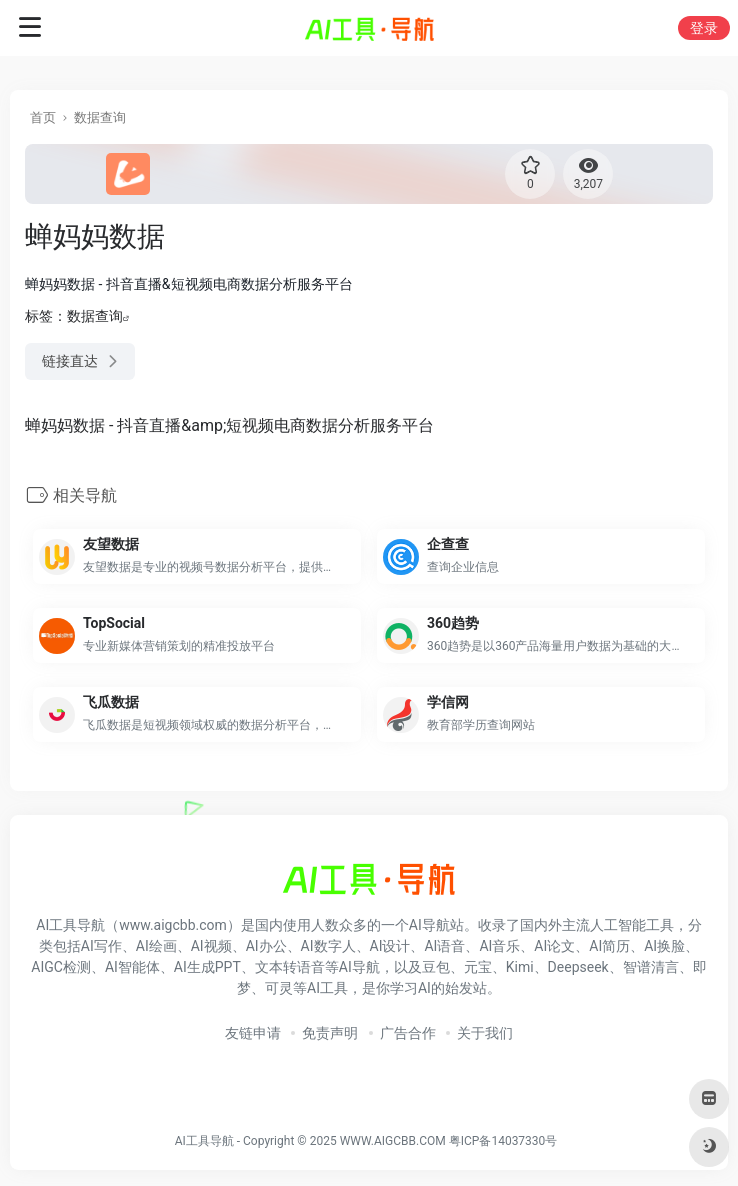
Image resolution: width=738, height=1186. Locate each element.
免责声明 (330, 1033)
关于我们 (485, 1033)
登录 (704, 28)
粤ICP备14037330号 (503, 1141)
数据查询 (100, 117)
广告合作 (408, 1033)
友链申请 (253, 1033)
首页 (43, 117)
